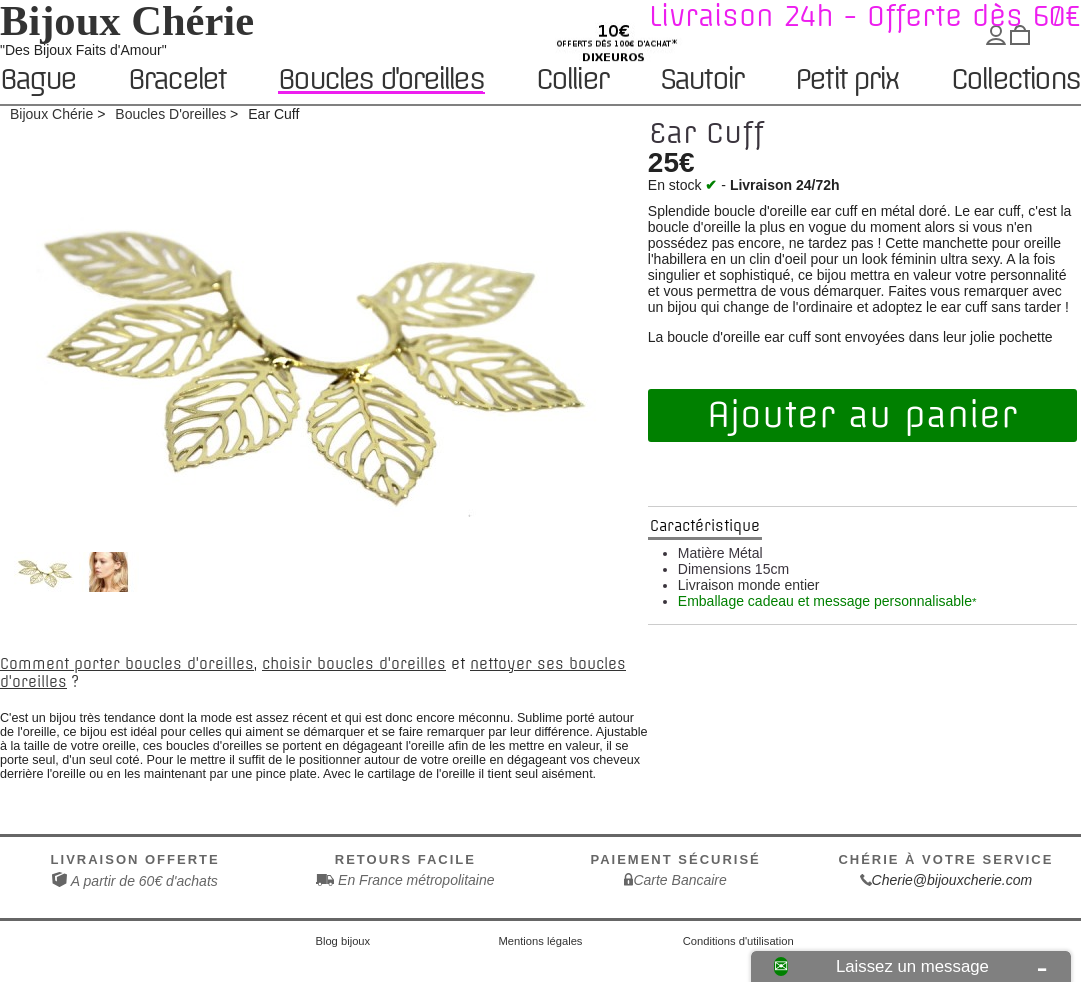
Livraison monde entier (749, 585)
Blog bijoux (342, 941)
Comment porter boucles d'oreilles (127, 664)
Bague (37, 80)
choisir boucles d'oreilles (354, 664)
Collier (571, 80)
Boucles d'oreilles (380, 79)
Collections (1015, 80)
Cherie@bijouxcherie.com (952, 880)
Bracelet (177, 80)
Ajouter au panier (862, 415)
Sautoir (701, 80)
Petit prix (846, 80)
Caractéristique (705, 526)
